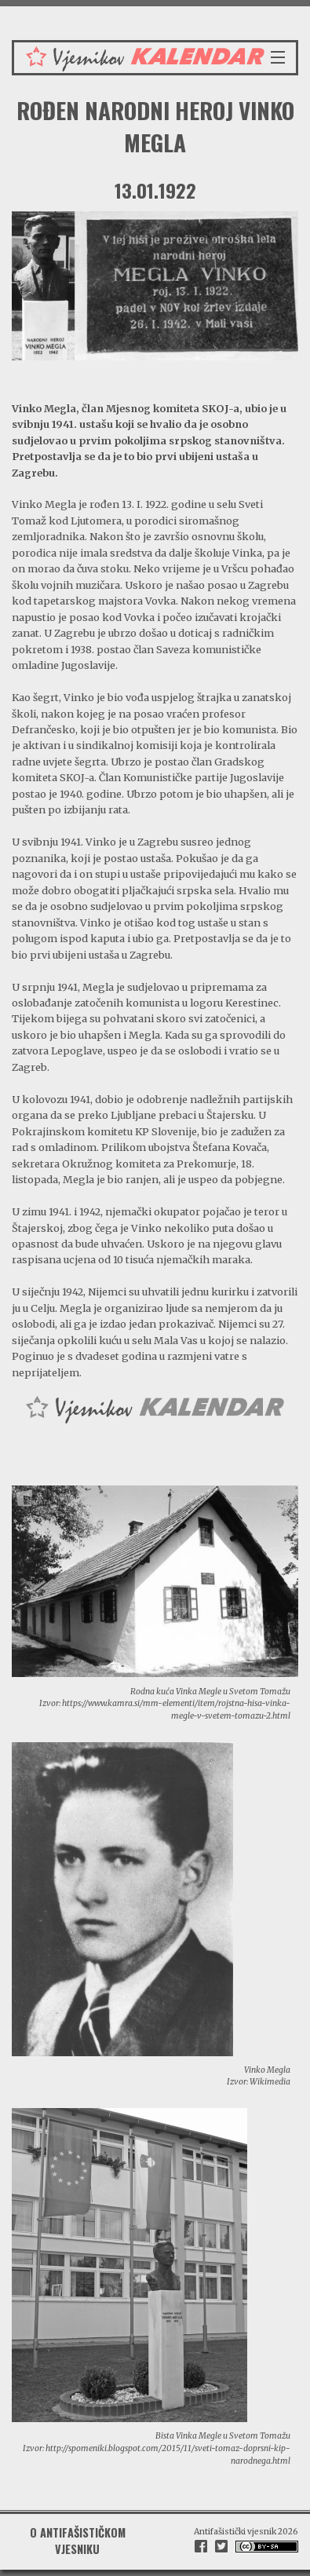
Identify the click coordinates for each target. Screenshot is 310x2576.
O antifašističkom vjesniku (78, 2540)
